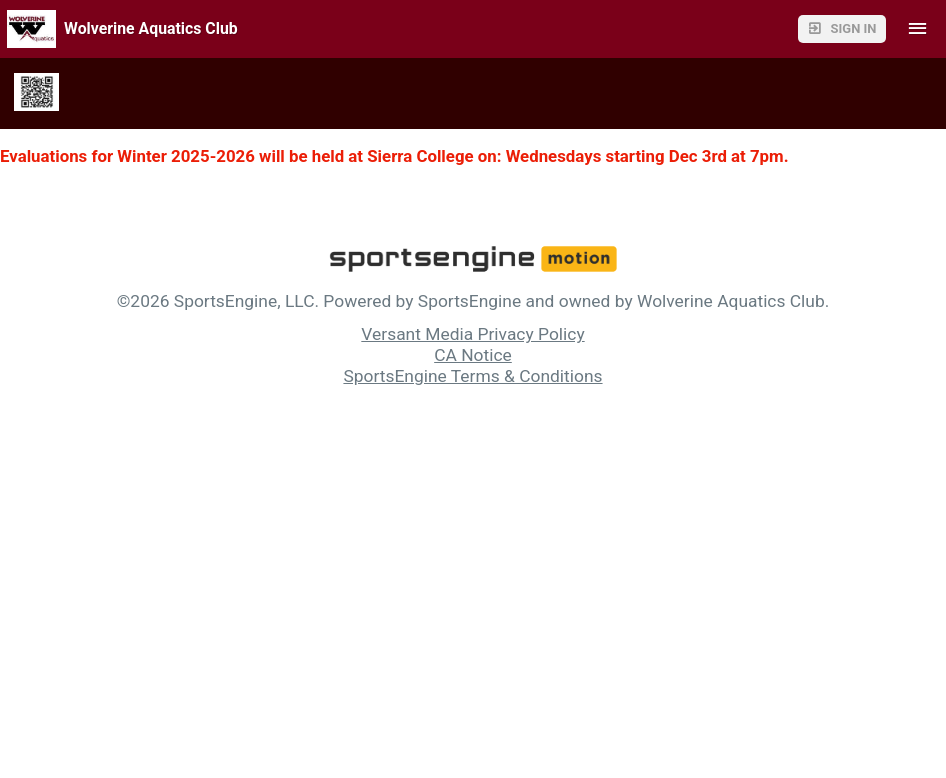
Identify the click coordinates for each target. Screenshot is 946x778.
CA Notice (473, 355)
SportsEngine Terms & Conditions (472, 376)
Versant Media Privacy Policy (472, 334)
